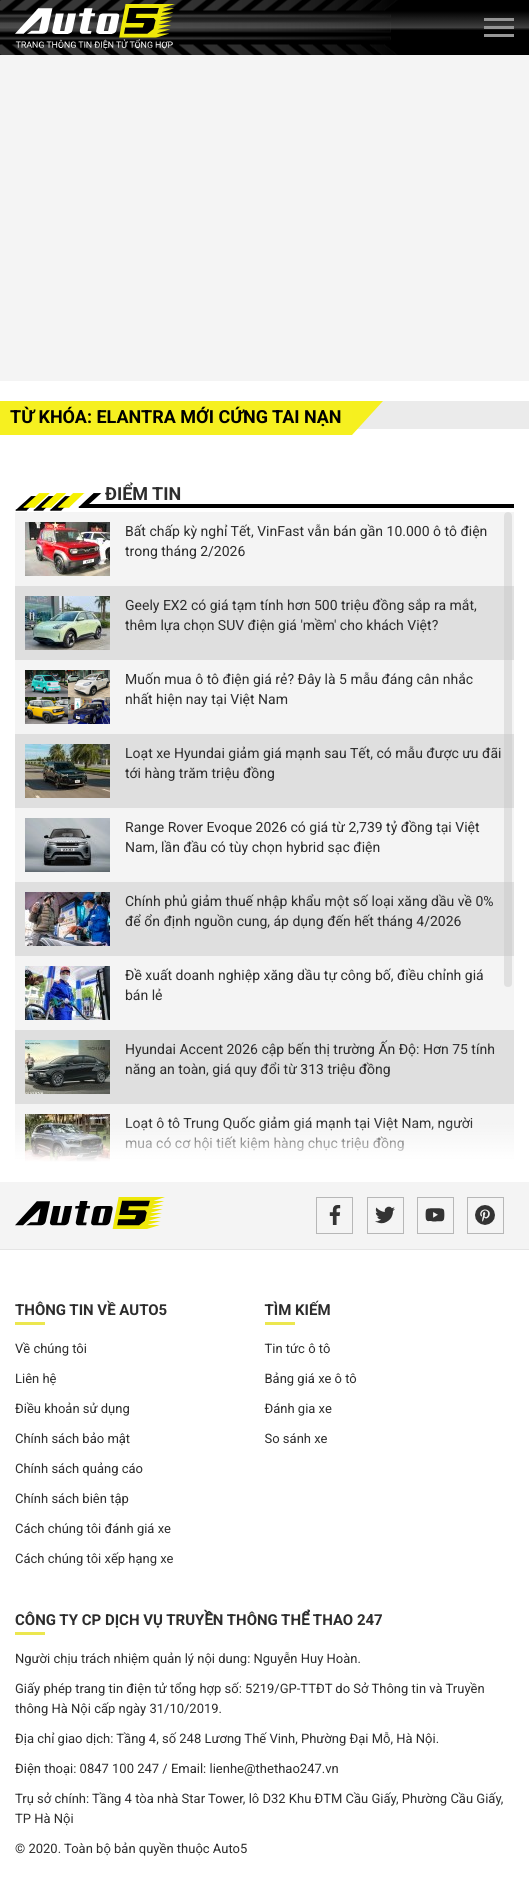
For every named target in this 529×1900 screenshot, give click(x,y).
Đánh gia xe (298, 1409)
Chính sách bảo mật (72, 1439)
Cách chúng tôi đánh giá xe (93, 1529)
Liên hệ (36, 1379)
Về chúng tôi (51, 1349)
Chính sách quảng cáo (79, 1469)
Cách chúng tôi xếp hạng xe (94, 1559)
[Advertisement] (264, 215)
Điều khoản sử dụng (72, 1409)
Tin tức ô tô (298, 1349)
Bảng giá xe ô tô (311, 1379)
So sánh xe (296, 1439)
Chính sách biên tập (72, 1499)
